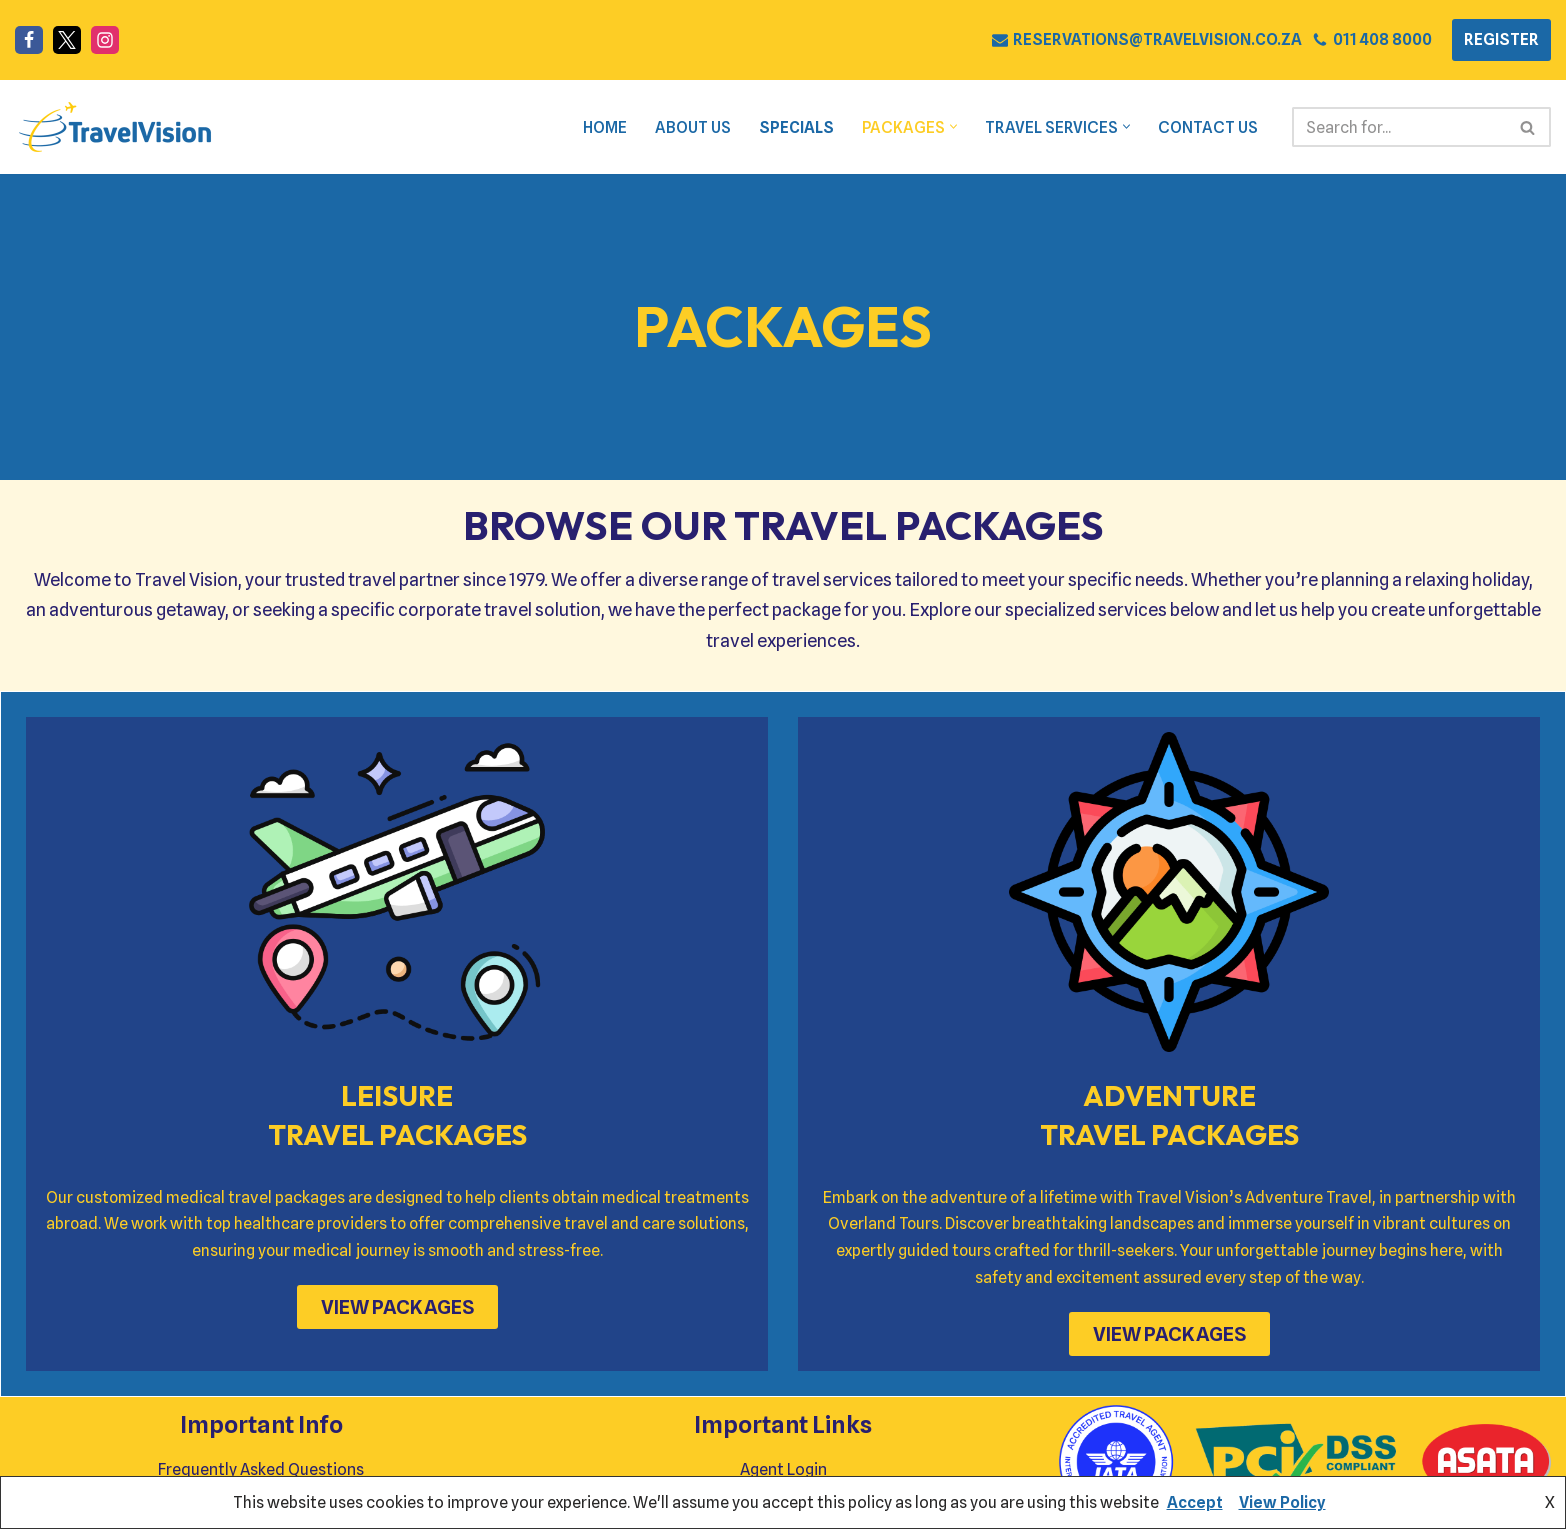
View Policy (1282, 1502)
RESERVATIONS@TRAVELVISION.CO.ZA (1156, 39)
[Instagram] (105, 40)
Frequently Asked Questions (261, 1470)
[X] (67, 40)
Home (598, 127)
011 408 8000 (1382, 39)
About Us (687, 127)
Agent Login (783, 1470)
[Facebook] (29, 40)
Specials (792, 127)
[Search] (1399, 127)
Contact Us (1207, 127)
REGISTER (1501, 39)
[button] (951, 127)
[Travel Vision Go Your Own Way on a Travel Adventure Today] (115, 127)
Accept (1195, 1502)
